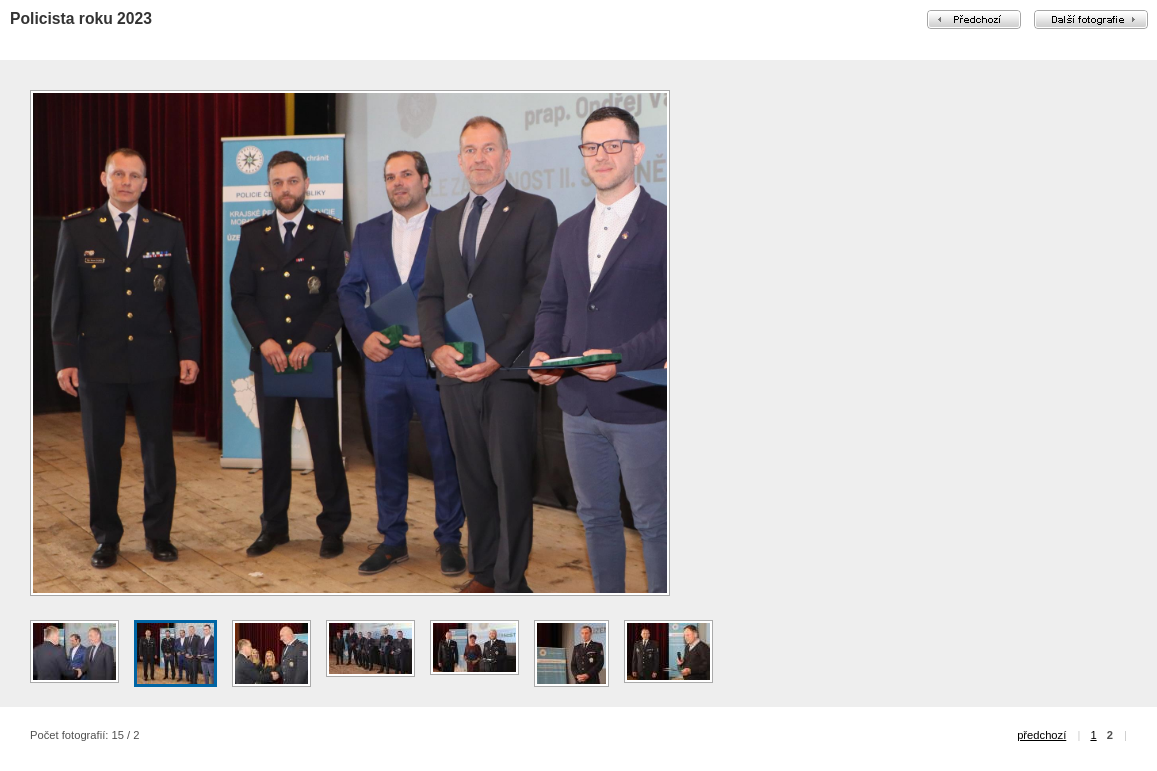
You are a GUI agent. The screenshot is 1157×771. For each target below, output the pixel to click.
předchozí (1041, 735)
